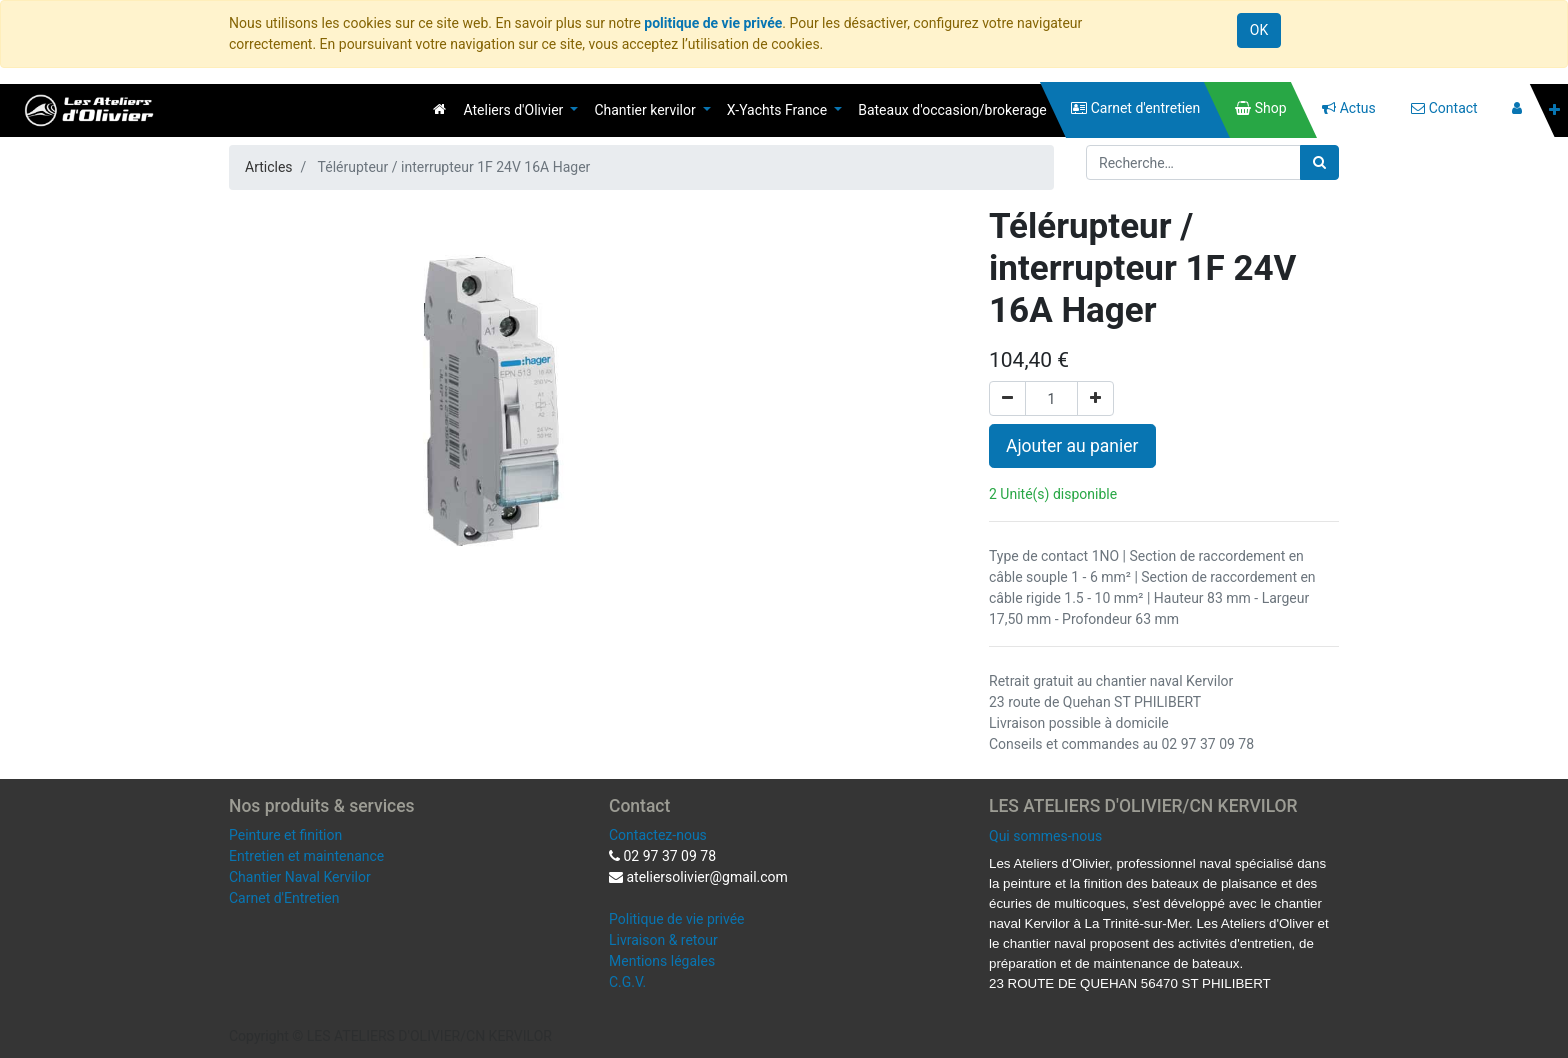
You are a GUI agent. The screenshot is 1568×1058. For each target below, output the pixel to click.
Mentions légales (662, 961)
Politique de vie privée (677, 919)
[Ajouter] (1095, 398)
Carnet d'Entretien (284, 898)
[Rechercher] (1319, 162)
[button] (1554, 110)
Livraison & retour (663, 940)
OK (1259, 30)
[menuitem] (439, 109)
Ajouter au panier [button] (1072, 446)
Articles (269, 167)
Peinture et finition (285, 835)
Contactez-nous (658, 835)
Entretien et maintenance (306, 856)
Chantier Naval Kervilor (300, 877)
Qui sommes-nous (1045, 836)
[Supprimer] (1007, 398)
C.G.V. (627, 982)
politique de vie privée (713, 23)
